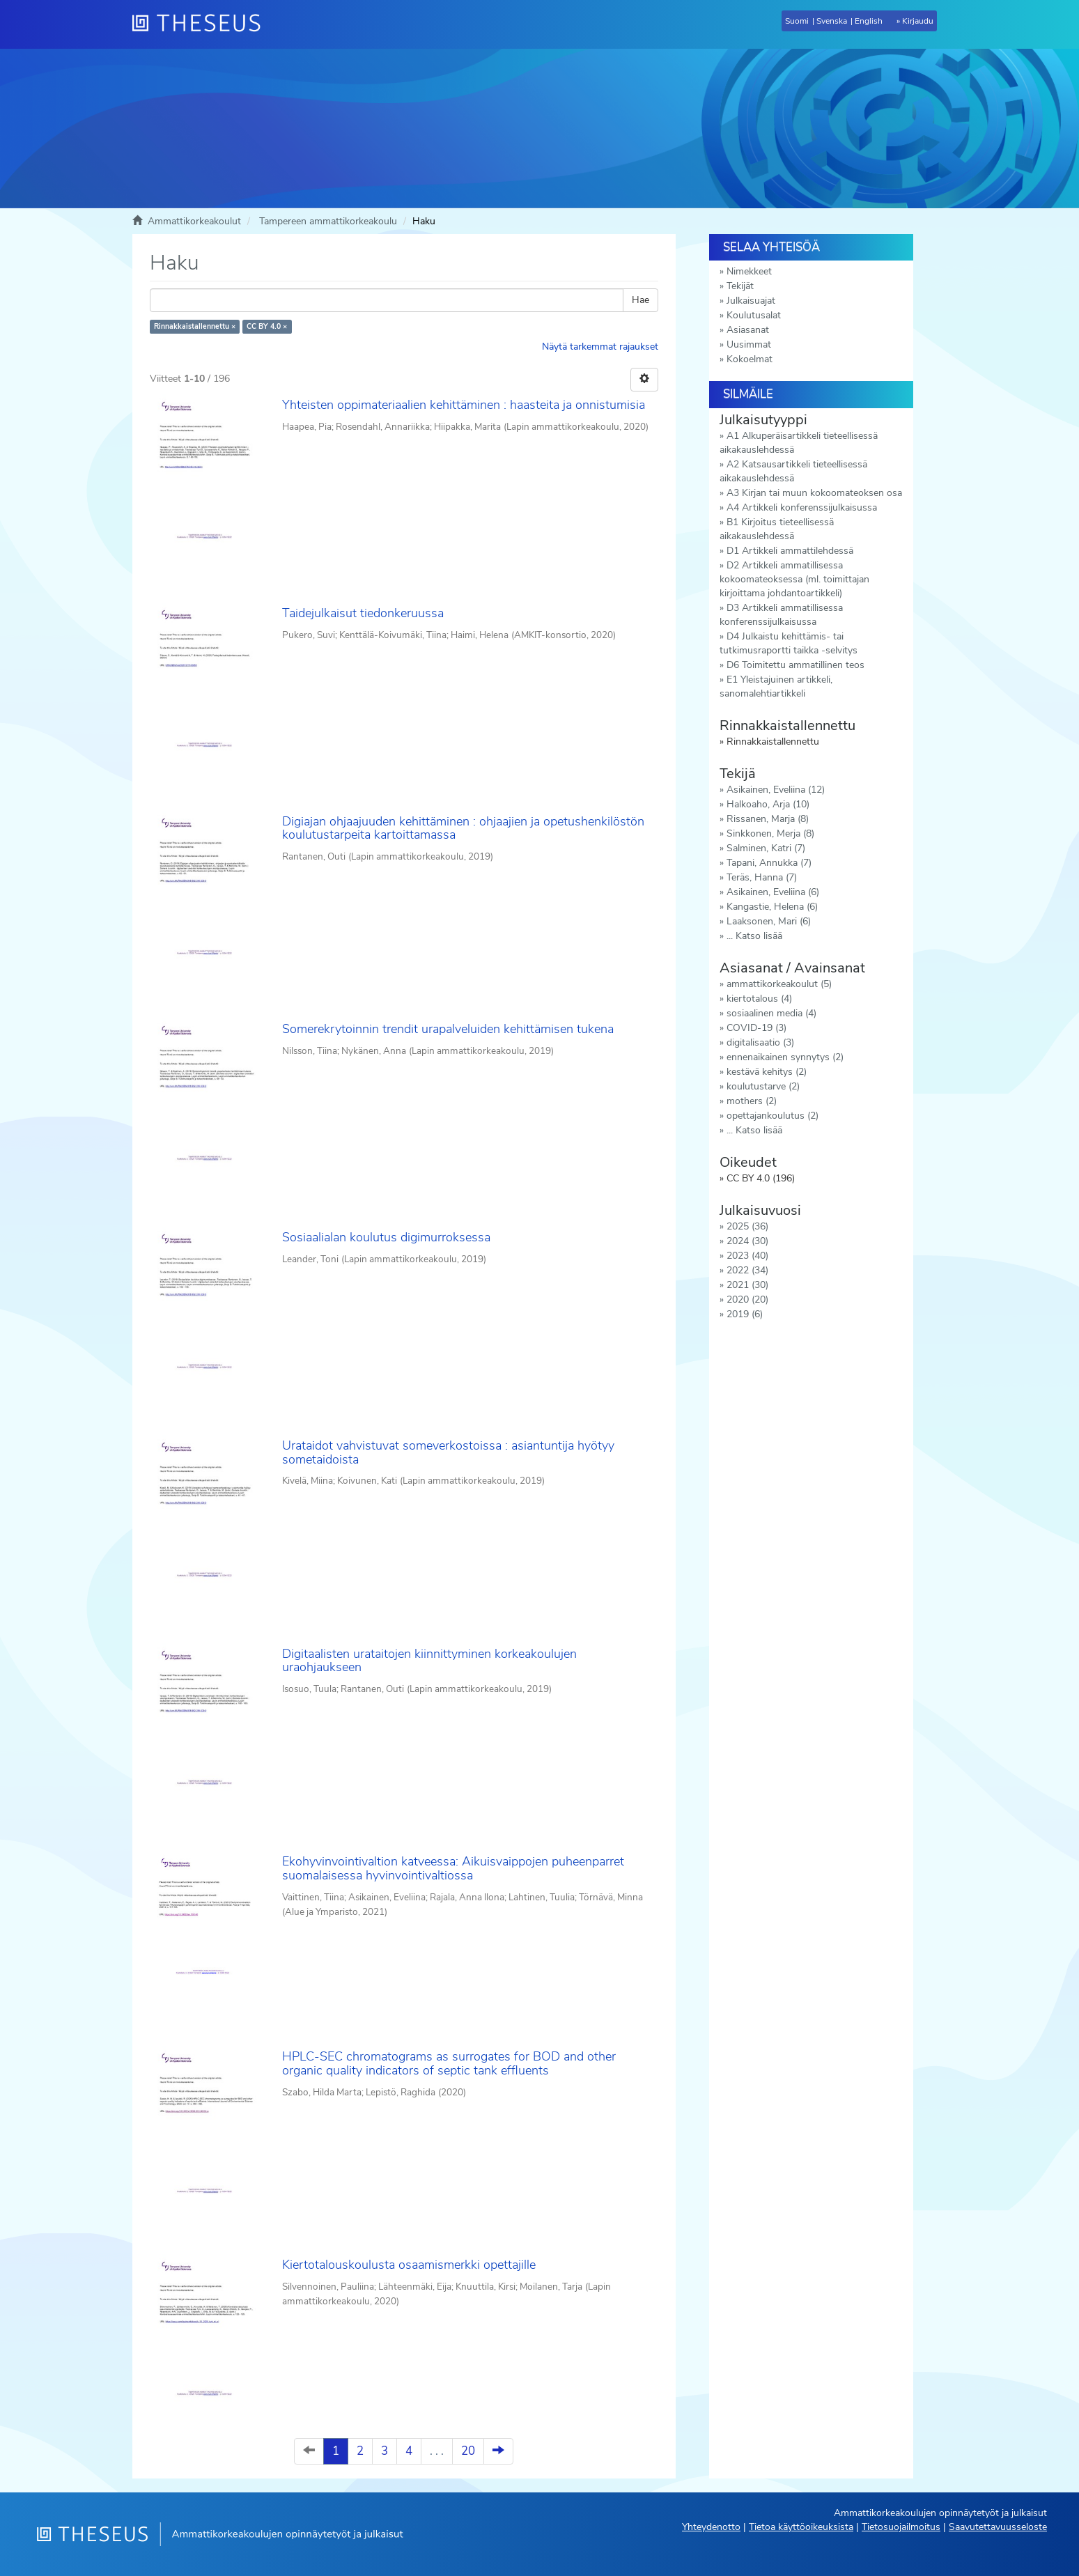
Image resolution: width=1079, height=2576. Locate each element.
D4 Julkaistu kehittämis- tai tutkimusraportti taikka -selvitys (788, 643)
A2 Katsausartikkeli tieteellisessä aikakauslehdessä (793, 471)
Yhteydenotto (711, 2527)
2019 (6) (745, 1314)
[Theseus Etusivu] (202, 24)
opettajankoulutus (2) (772, 1115)
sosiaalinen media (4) (771, 1013)
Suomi (797, 20)
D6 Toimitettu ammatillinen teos (795, 665)
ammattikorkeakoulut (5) (779, 984)
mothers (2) (752, 1101)
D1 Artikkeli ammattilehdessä (790, 550)
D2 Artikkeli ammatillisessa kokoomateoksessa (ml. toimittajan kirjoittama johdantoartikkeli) (794, 579)
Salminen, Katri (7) (766, 848)
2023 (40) (747, 1255)
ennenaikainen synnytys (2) (785, 1057)
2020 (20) (747, 1299)
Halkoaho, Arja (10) (768, 804)
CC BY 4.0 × (267, 326)
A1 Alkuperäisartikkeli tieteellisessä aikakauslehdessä (799, 442)
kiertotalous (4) (759, 998)
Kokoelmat (750, 359)
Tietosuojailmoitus (901, 2527)
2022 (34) (747, 1270)
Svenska (831, 20)
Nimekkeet (749, 271)
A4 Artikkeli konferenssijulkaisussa (802, 507)
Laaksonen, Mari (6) (769, 921)
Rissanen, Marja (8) (768, 818)
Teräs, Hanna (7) (762, 877)
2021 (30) (747, 1284)
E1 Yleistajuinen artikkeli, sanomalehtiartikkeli (776, 686)
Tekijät (740, 286)
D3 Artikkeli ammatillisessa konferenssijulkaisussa (781, 614)
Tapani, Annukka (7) (769, 862)
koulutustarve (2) (763, 1086)
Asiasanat (748, 329)
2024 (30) (747, 1241)
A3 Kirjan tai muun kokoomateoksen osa (814, 492)
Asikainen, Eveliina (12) (776, 789)
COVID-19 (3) (756, 1027)
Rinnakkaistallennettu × (194, 326)
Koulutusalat (754, 315)
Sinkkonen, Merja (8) (770, 833)
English (869, 20)
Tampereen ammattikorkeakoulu (328, 221)
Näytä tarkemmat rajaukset (600, 346)
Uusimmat (749, 344)
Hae (640, 300)
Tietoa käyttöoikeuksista (801, 2527)
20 (468, 2451)
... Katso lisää (754, 935)
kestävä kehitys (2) (767, 1071)
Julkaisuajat (751, 300)
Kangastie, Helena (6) (772, 906)
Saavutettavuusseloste (998, 2527)
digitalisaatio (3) (760, 1042)
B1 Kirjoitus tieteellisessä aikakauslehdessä (777, 529)
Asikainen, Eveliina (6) (773, 892)
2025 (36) (747, 1226)
